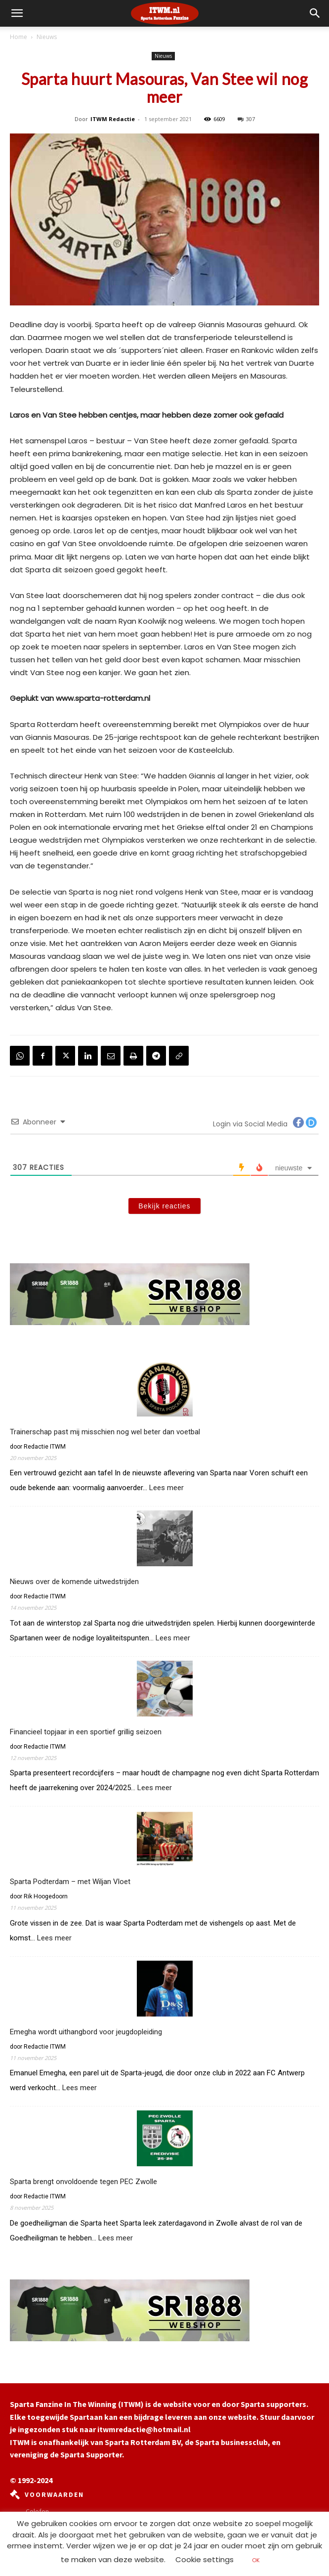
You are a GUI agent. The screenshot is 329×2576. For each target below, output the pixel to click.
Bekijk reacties (164, 1206)
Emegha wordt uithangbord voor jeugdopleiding (86, 2031)
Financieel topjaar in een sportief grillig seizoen (86, 1731)
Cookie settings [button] (204, 2559)
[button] (315, 13)
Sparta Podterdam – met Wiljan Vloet (71, 1881)
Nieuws (47, 37)
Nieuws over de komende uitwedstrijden (74, 1581)
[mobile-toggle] (17, 13)
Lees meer (166, 1488)
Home (18, 37)
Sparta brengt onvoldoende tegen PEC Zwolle (83, 2181)
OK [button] (256, 2560)
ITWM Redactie (112, 119)
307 (246, 119)
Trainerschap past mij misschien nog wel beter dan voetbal (105, 1431)
